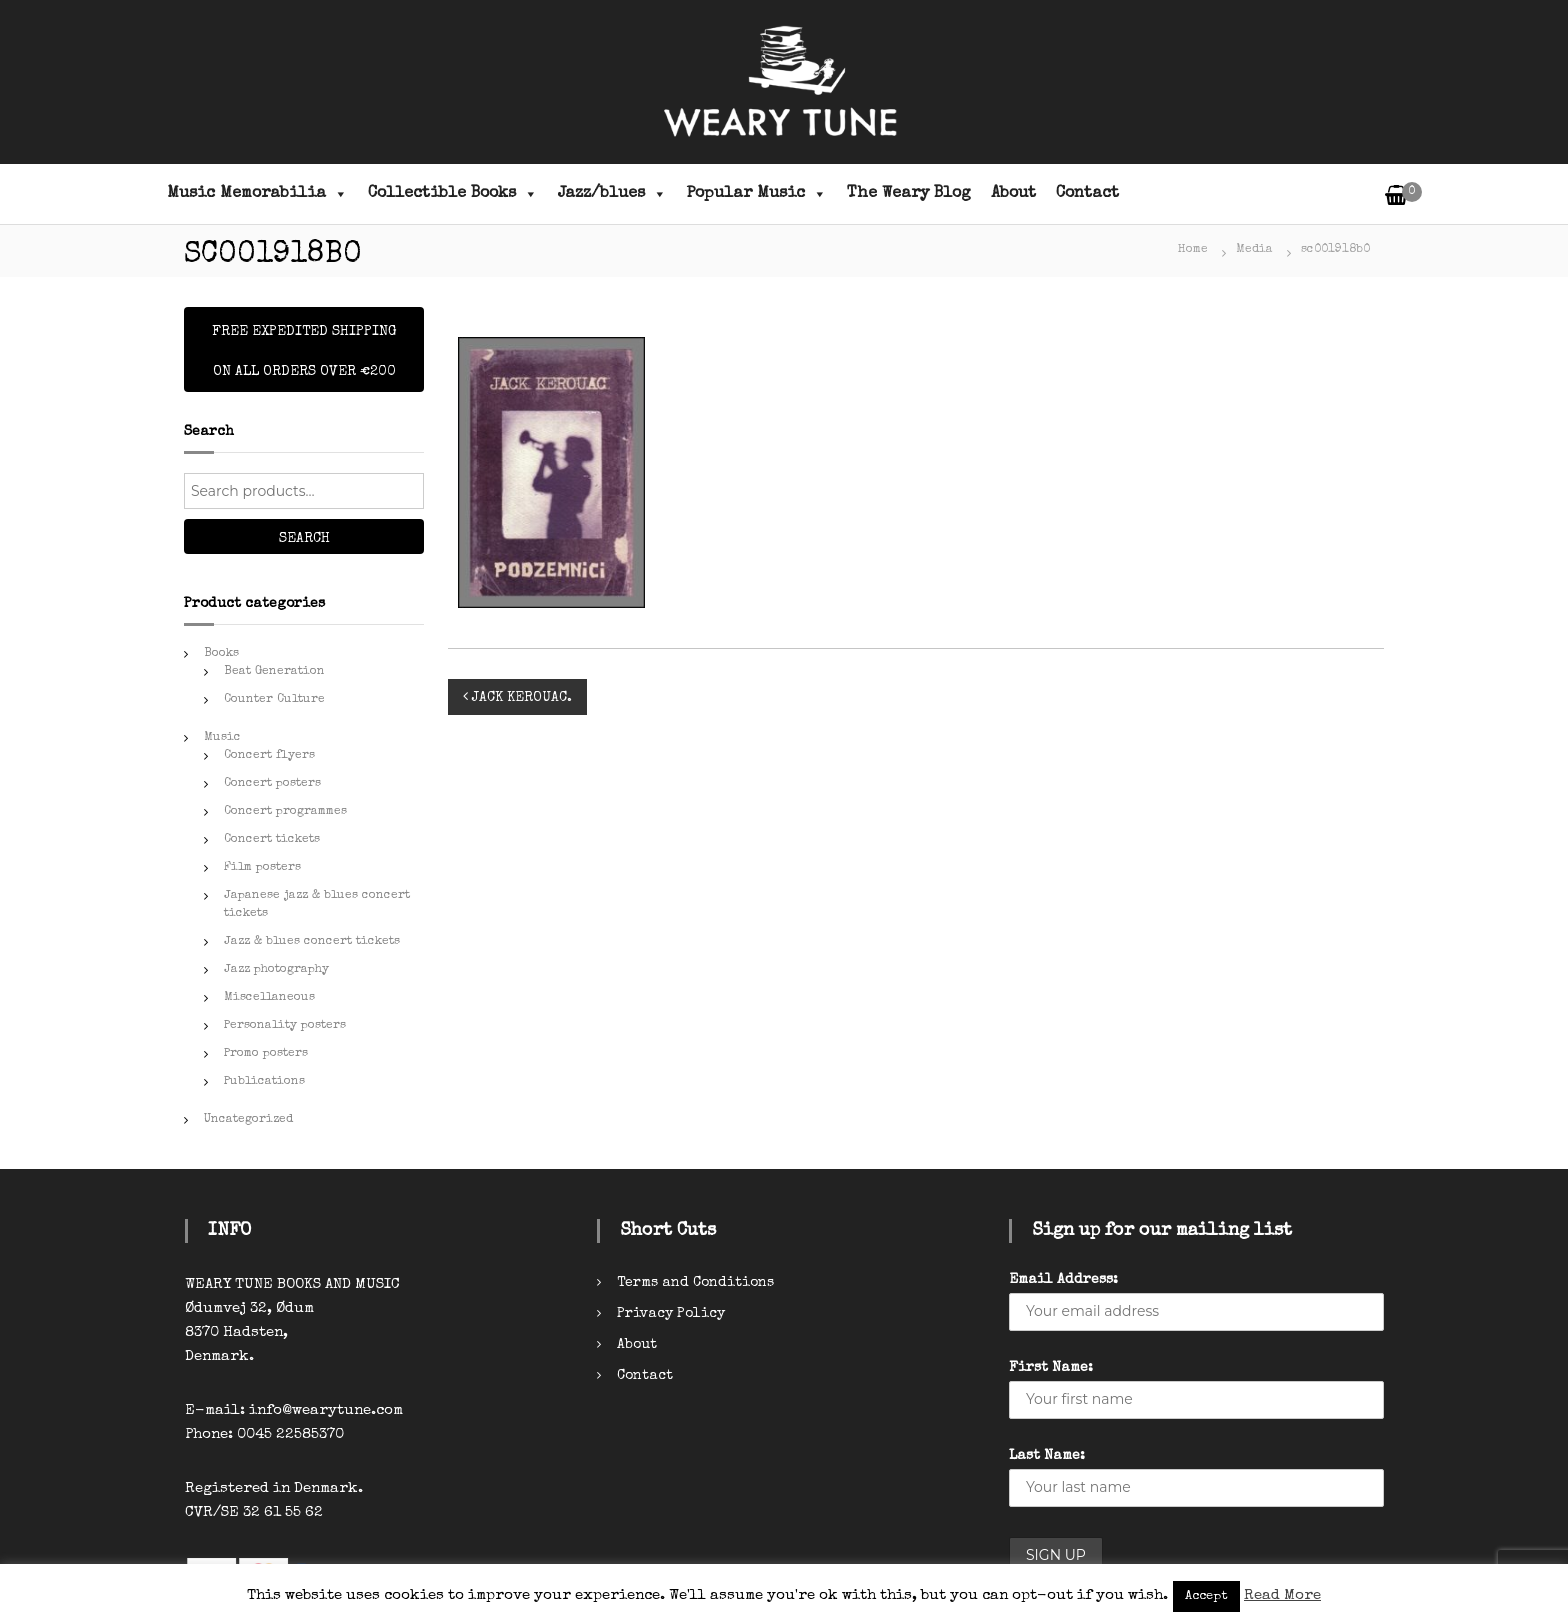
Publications (264, 1082)
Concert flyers (269, 756)
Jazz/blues (612, 194)
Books (221, 654)
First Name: (1051, 1368)
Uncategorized (248, 1120)
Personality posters (285, 1026)
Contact (1087, 194)
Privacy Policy (671, 1314)
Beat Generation (274, 672)
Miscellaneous (269, 998)
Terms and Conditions (695, 1283)
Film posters (262, 868)
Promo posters (266, 1054)
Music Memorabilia (257, 194)
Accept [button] (1206, 1596)
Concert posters (272, 784)
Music (222, 738)
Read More (1282, 1595)
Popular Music (757, 194)
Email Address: (1063, 1280)
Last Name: (1047, 1456)
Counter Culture (274, 700)
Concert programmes (285, 812)
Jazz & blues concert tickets (312, 942)
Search (304, 539)
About (1013, 194)
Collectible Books (453, 194)
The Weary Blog (909, 194)
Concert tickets (272, 840)
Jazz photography (276, 970)
